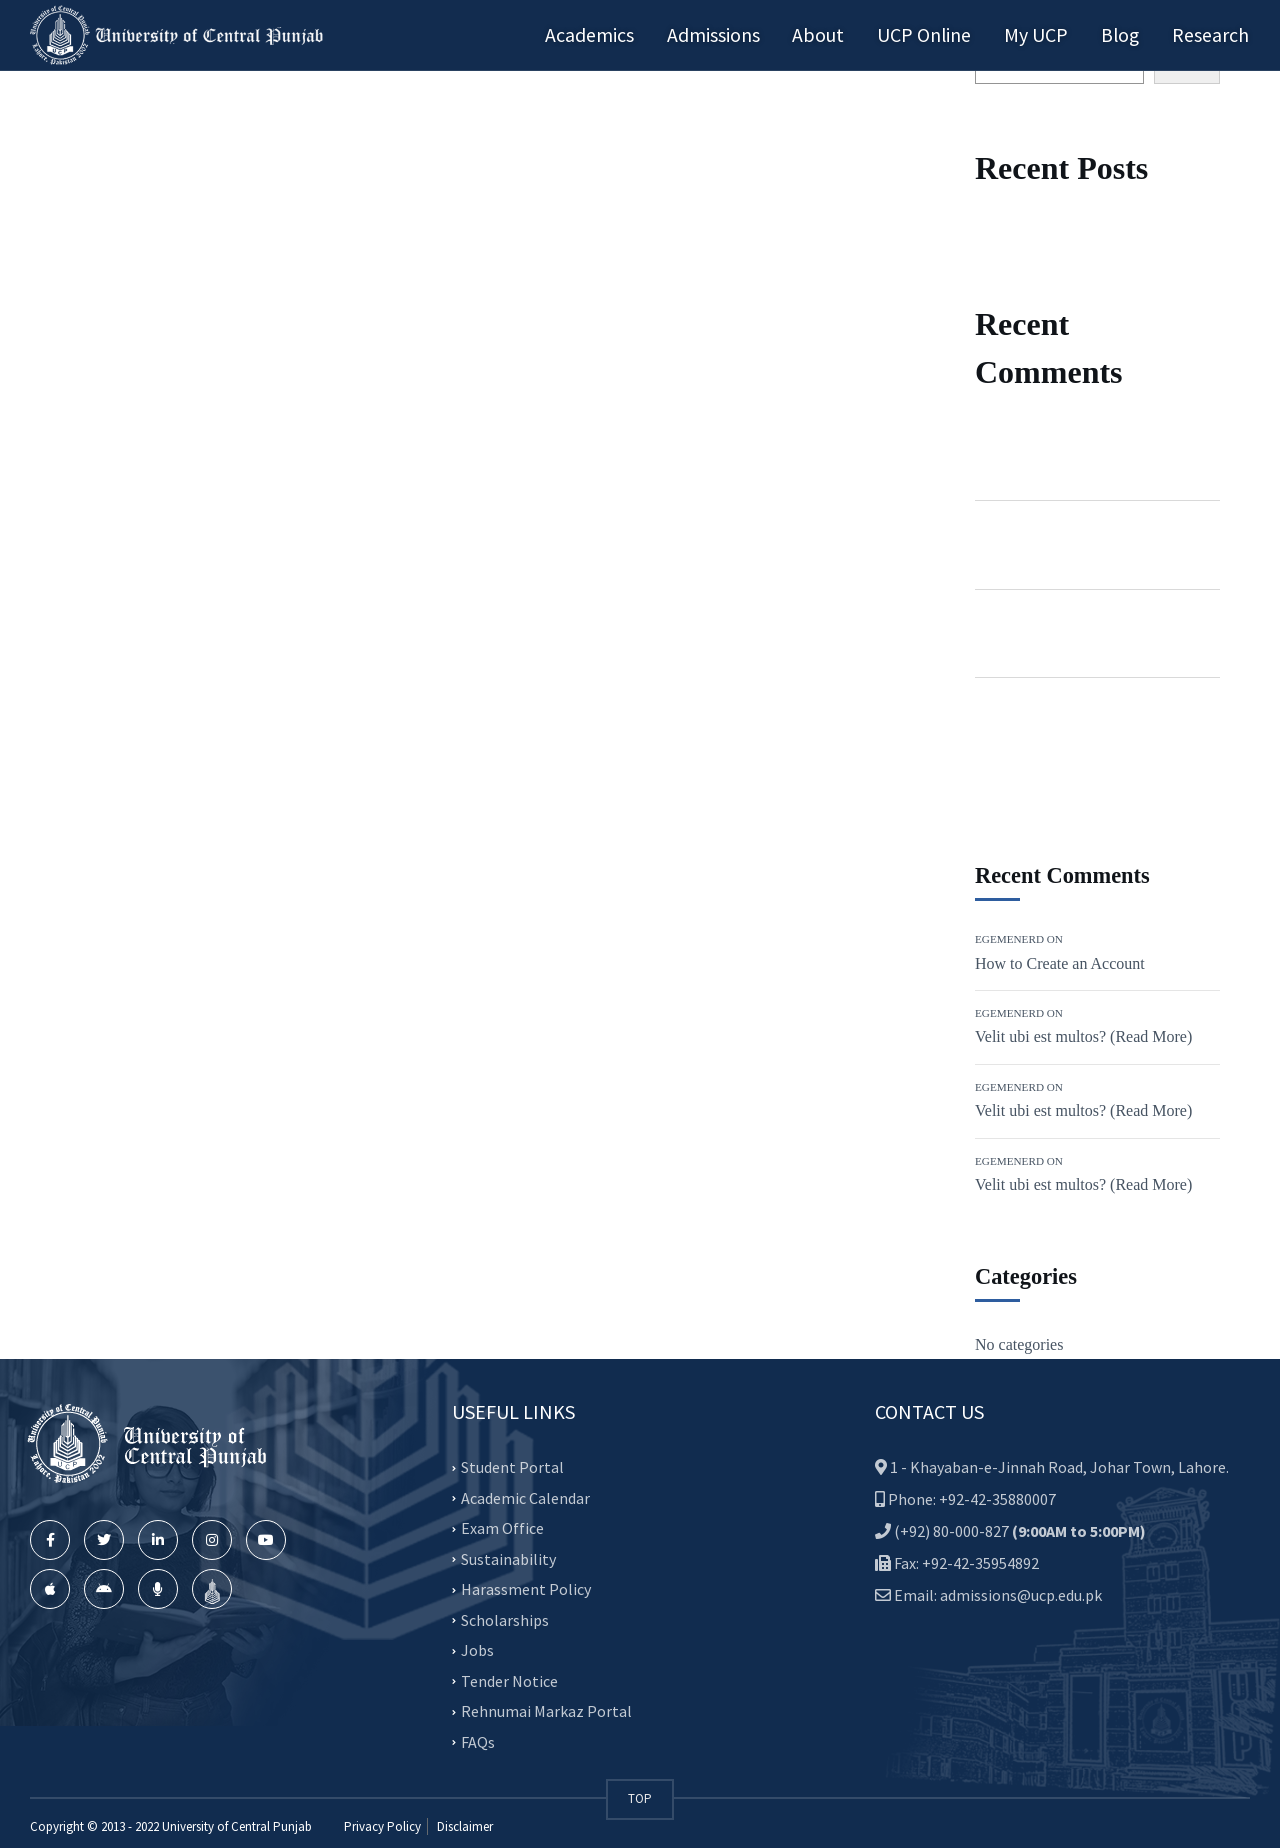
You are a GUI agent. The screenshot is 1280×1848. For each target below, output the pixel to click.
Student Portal (512, 1467)
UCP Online (931, 34)
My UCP (1041, 34)
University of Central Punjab (237, 1826)
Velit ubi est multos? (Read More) (1083, 1036)
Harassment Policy (526, 1589)
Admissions (725, 34)
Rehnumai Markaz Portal (546, 1711)
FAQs (478, 1742)
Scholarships (505, 1620)
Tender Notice (509, 1681)
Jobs (477, 1650)
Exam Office (502, 1528)
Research (1211, 34)
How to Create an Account (1060, 963)
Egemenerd (1011, 441)
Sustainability (508, 1559)
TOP (640, 1798)
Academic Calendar (525, 1498)
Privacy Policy (382, 1826)
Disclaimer (463, 1826)
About (828, 34)
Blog (1123, 34)
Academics (604, 34)
